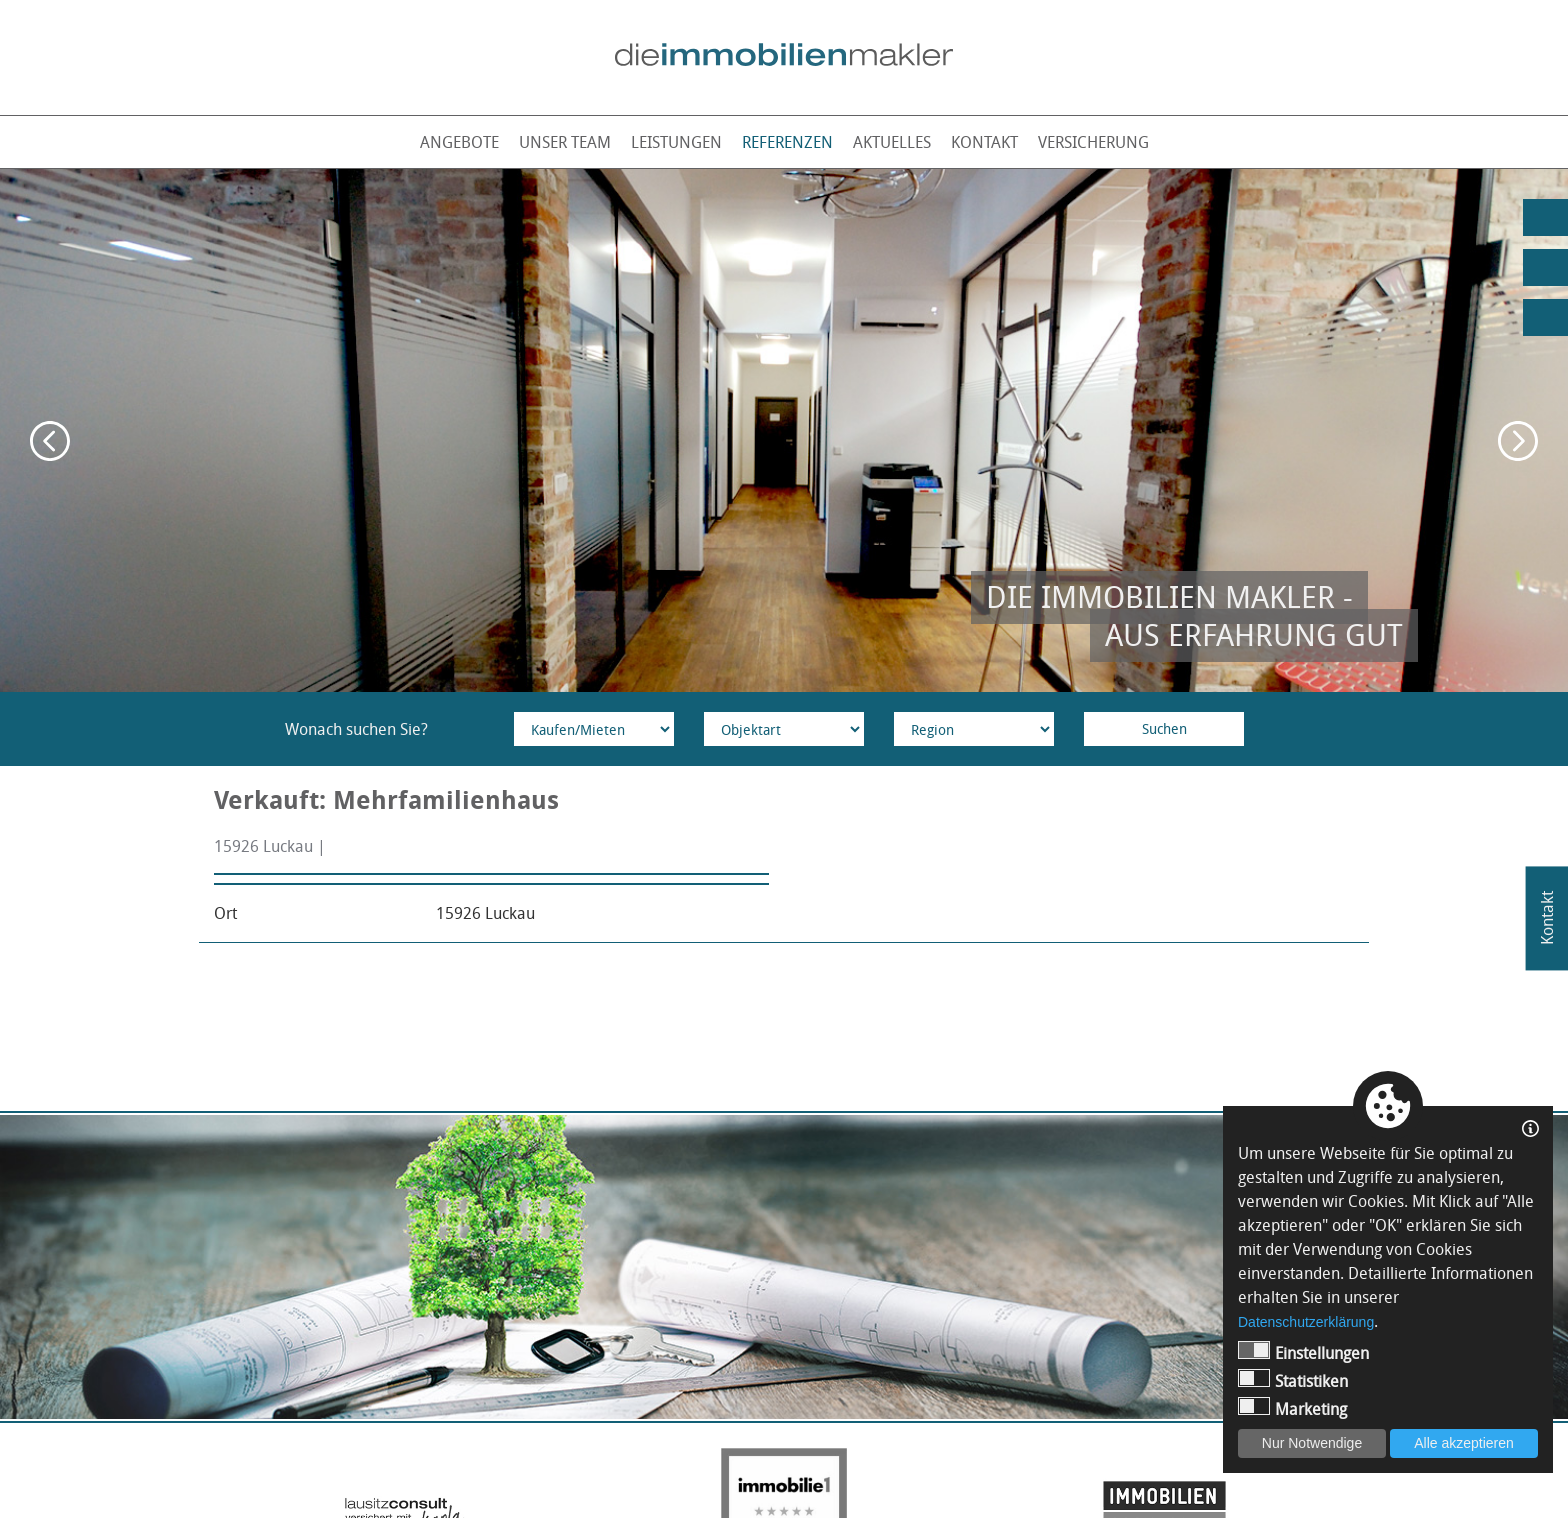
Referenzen (787, 142)
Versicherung (1093, 142)
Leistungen (676, 142)
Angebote (459, 142)
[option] (784, 430)
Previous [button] (50, 441)
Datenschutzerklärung (1306, 1322)
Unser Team (565, 142)
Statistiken (1293, 1380)
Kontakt (984, 142)
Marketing (1292, 1408)
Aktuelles (892, 142)
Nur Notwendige (1312, 1443)
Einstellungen (1303, 1352)
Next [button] (1518, 441)
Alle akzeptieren (1464, 1443)
